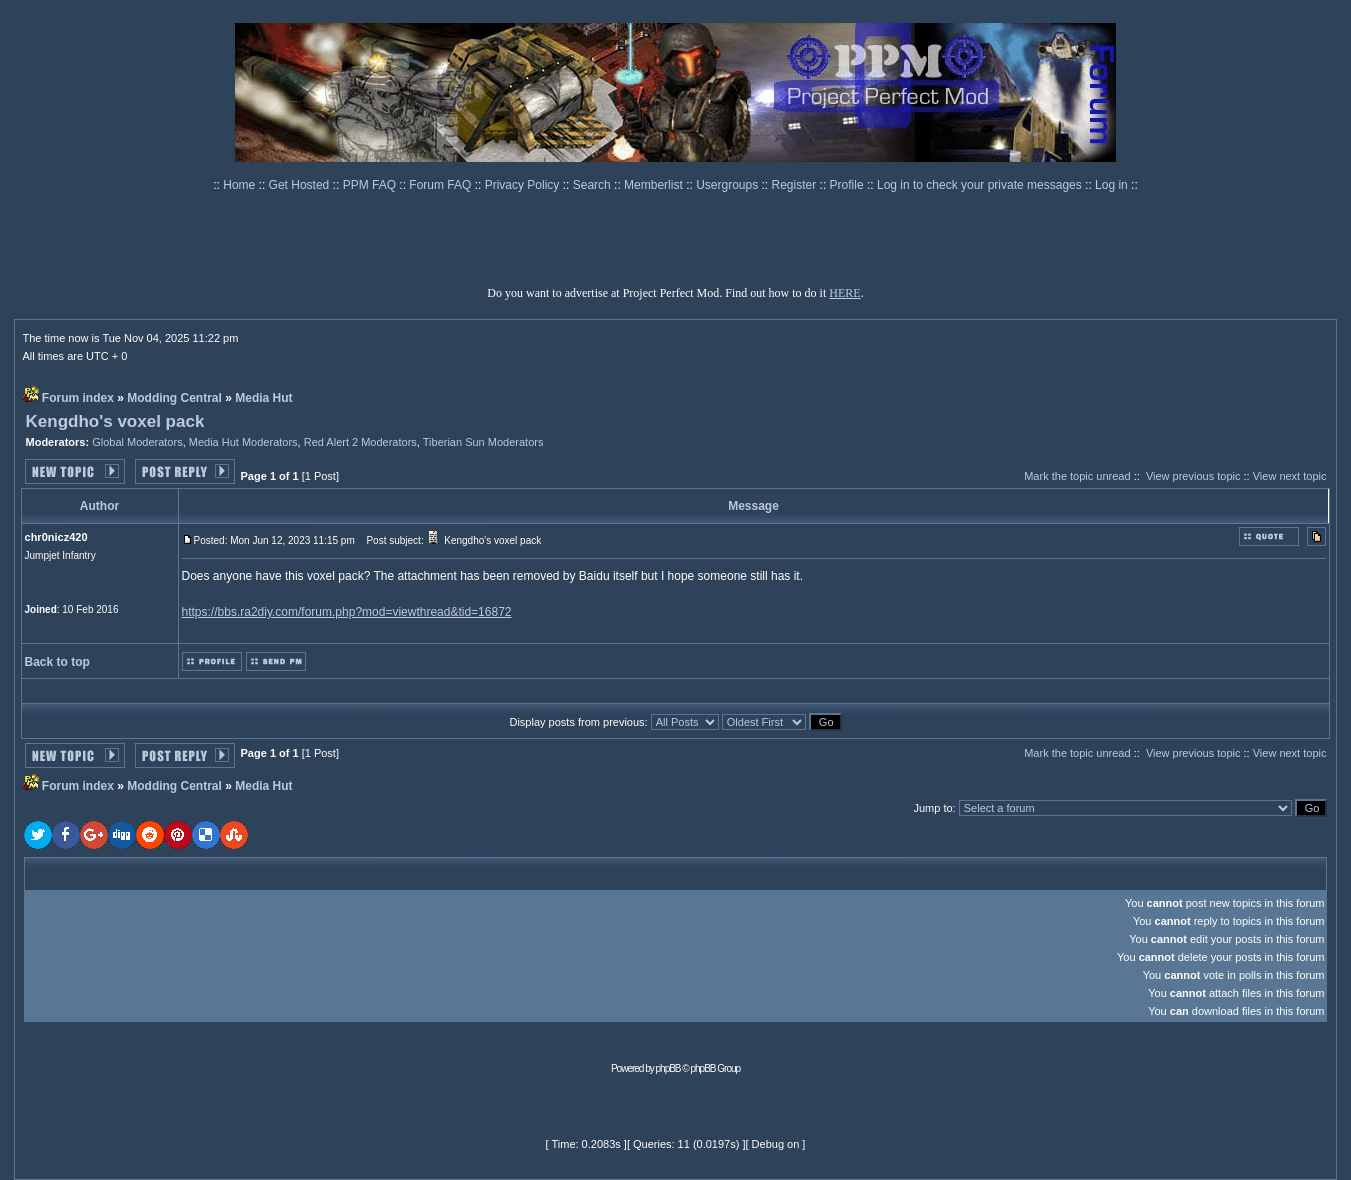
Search (593, 185)
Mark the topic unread (1077, 476)
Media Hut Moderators (243, 442)
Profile (848, 185)
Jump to (932, 808)
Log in (1111, 185)
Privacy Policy (524, 185)
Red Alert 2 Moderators (360, 442)
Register (796, 185)
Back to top (57, 662)
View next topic (1290, 476)
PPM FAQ (371, 185)
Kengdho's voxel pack (115, 421)
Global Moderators (137, 442)
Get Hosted (301, 185)
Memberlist (655, 185)
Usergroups (728, 185)
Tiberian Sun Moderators (483, 442)
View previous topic (1193, 476)
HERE (844, 293)
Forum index (78, 398)
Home (240, 185)
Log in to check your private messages (981, 185)
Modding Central (174, 398)
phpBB (668, 1068)
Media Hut (263, 398)
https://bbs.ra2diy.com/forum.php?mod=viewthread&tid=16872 (347, 612)
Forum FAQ (441, 185)
